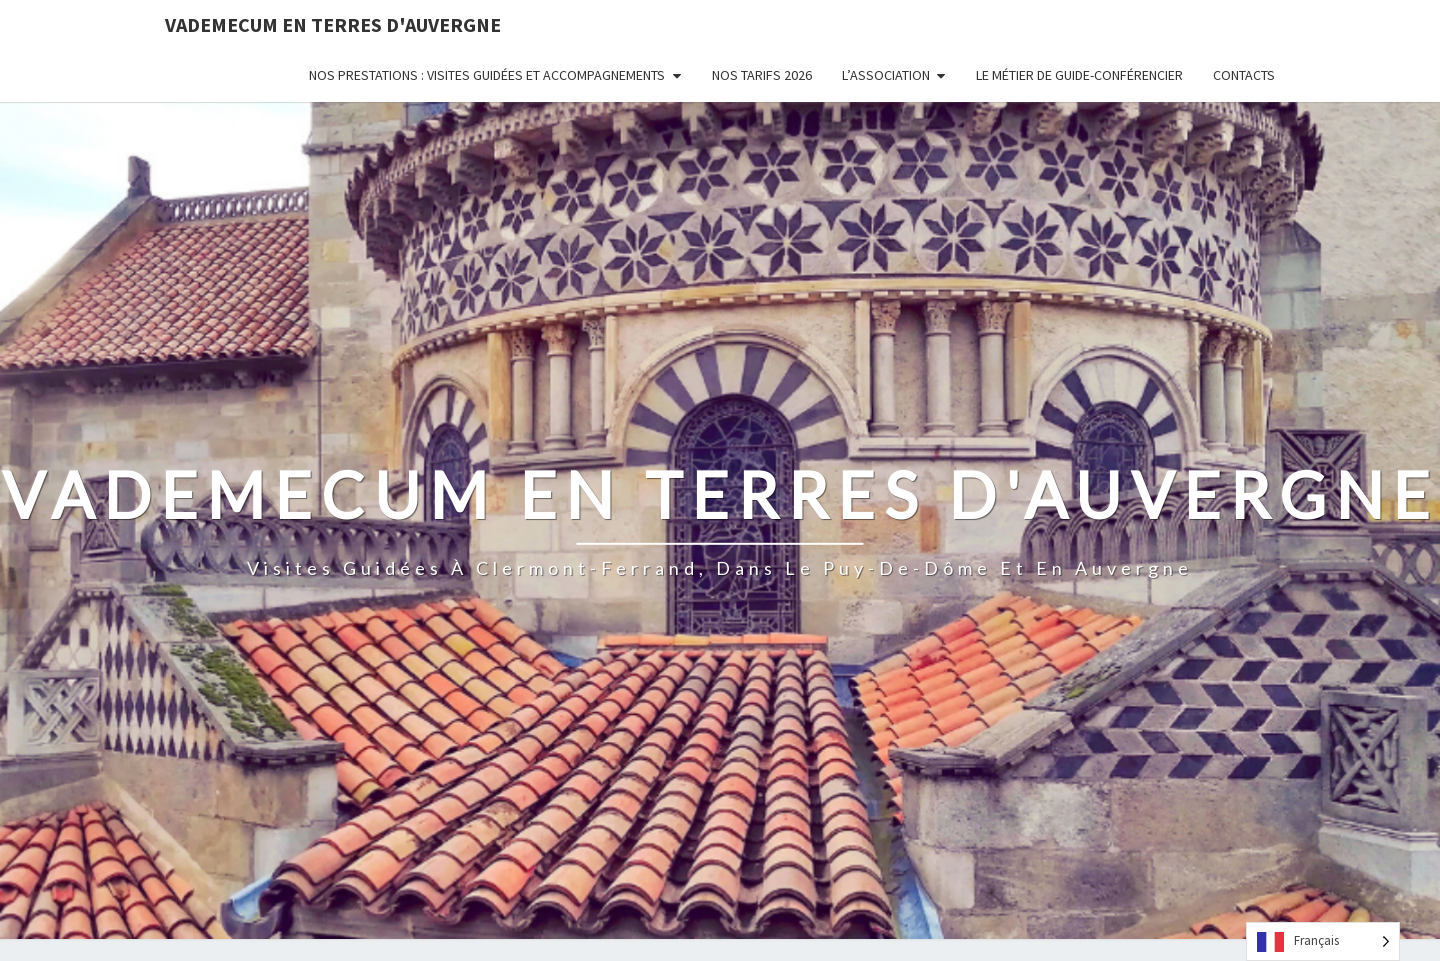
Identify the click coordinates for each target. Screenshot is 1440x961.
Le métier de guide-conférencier (1079, 75)
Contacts (1244, 75)
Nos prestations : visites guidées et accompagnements (487, 75)
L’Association (886, 75)
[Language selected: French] (1323, 941)
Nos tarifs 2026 (762, 75)
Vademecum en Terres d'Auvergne (333, 24)
